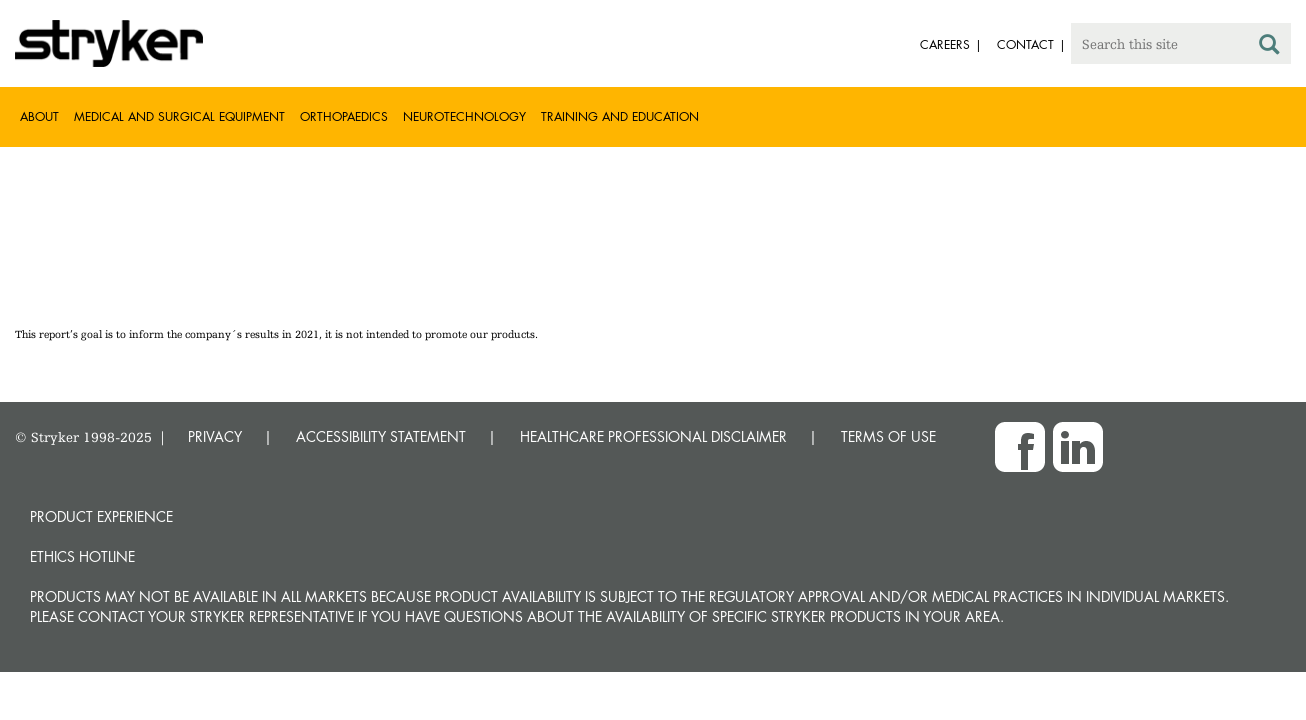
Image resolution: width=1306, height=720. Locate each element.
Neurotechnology (464, 116)
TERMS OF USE (888, 436)
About (39, 116)
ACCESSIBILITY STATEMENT (381, 436)
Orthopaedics (344, 116)
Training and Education (620, 116)
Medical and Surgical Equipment (179, 116)
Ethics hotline (82, 556)
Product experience (101, 516)
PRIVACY (215, 436)
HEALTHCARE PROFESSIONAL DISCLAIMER (653, 436)
